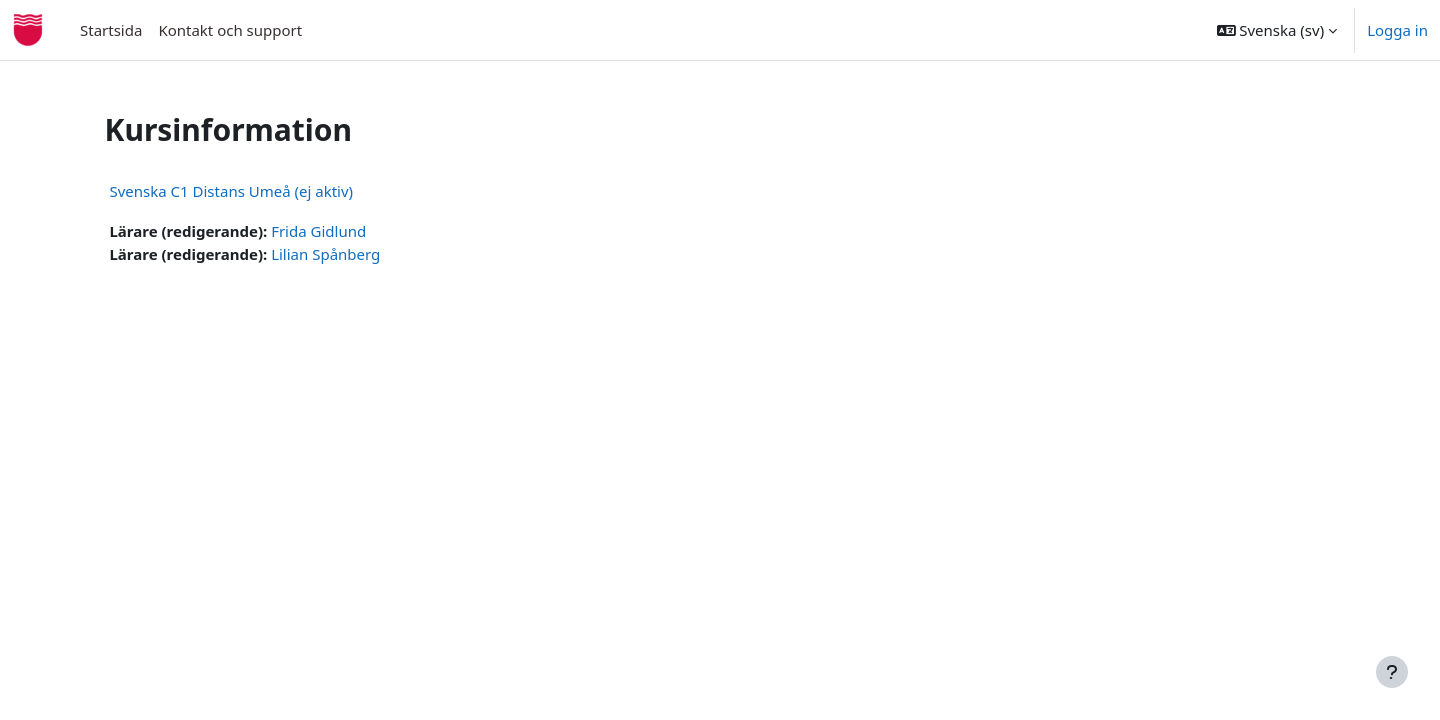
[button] (1277, 30)
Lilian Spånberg (359, 254)
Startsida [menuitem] (111, 30)
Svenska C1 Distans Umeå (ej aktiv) (265, 191)
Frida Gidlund (352, 231)
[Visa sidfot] (1392, 672)
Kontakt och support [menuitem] (230, 30)
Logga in (1397, 30)
